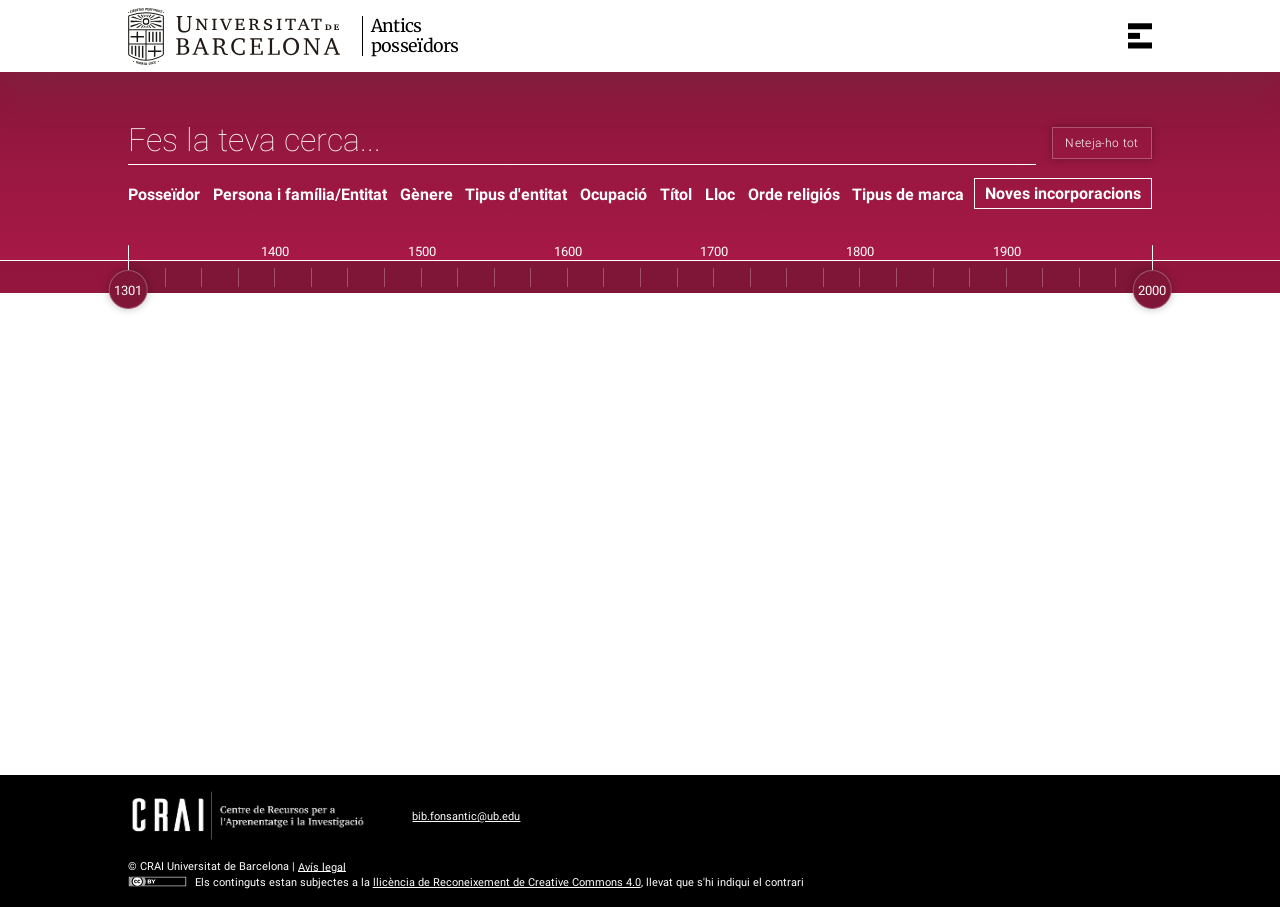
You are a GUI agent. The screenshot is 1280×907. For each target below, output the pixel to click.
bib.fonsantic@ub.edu (466, 816)
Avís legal (322, 866)
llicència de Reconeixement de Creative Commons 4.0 (507, 882)
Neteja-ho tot (1102, 143)
